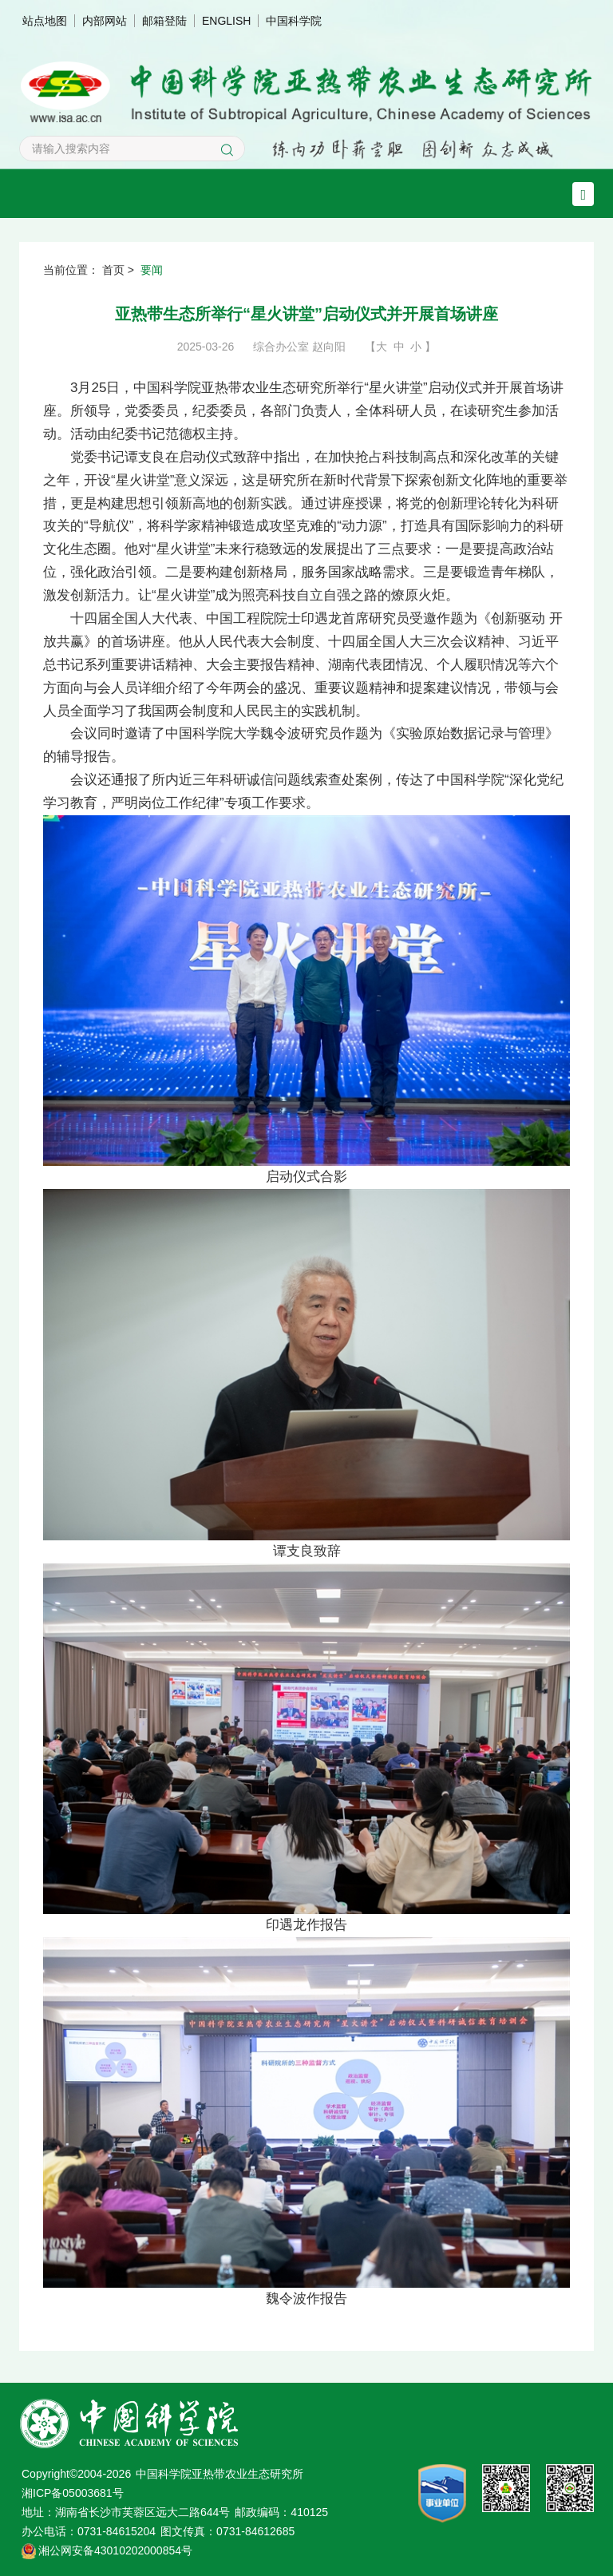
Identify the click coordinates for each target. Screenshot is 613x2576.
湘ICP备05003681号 (73, 2493)
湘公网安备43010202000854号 (115, 2550)
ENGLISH (226, 20)
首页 (113, 270)
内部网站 (104, 20)
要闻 (151, 270)
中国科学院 (294, 20)
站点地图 (44, 20)
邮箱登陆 (164, 20)
